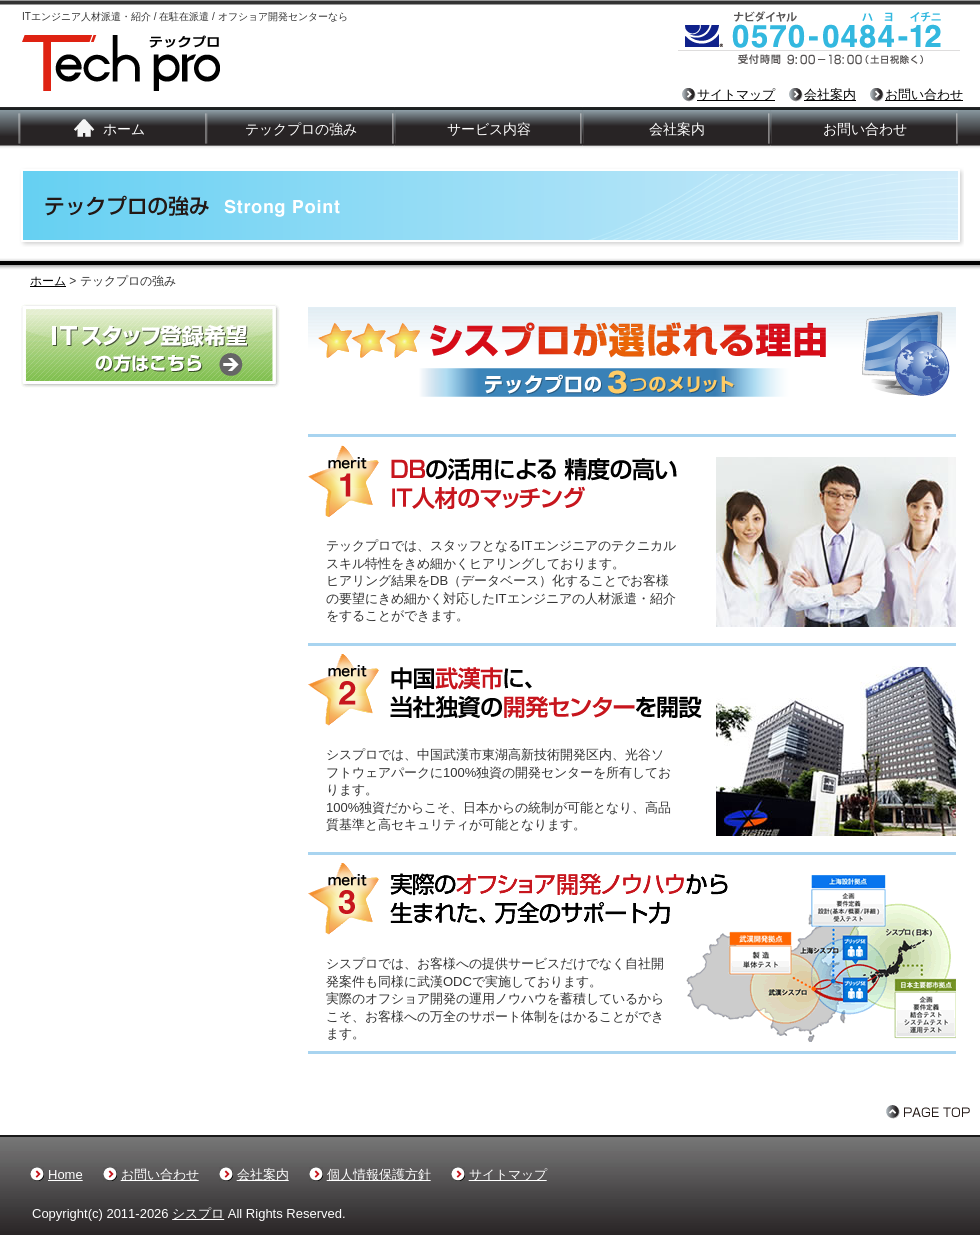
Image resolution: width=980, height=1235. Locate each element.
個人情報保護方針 (379, 1174)
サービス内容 (489, 129)
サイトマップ (736, 94)
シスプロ (198, 1213)
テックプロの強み (301, 129)
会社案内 (830, 94)
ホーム (124, 129)
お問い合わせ (924, 94)
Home (65, 1174)
